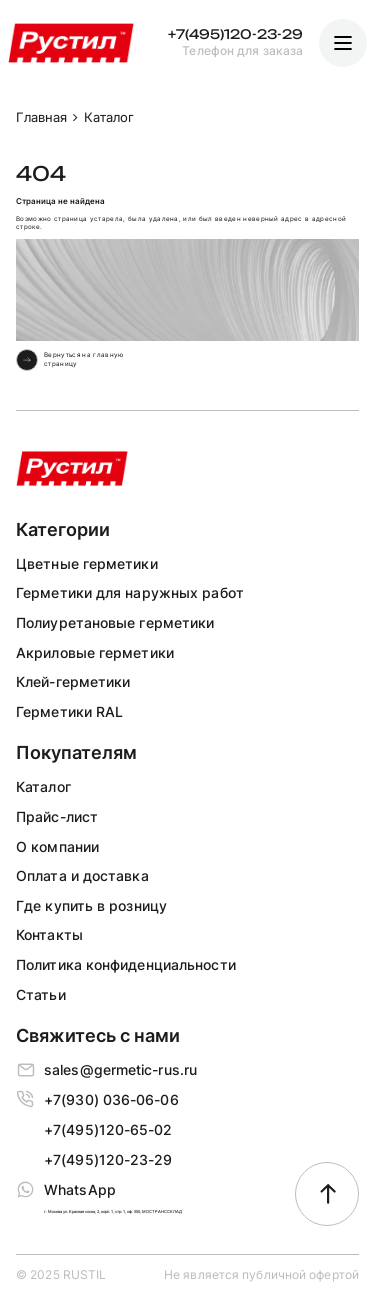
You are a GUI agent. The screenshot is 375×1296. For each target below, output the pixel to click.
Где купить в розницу (91, 905)
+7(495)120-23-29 (235, 34)
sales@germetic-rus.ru (120, 1069)
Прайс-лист (57, 816)
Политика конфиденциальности (126, 964)
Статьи (41, 994)
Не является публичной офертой (261, 1274)
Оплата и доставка (82, 875)
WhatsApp (80, 1189)
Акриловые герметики (95, 652)
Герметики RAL (69, 711)
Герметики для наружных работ (130, 592)
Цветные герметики (87, 563)
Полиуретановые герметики (115, 622)
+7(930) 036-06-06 (111, 1099)
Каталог (43, 786)
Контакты (49, 934)
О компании (57, 846)
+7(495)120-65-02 (108, 1129)
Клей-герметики (73, 681)
